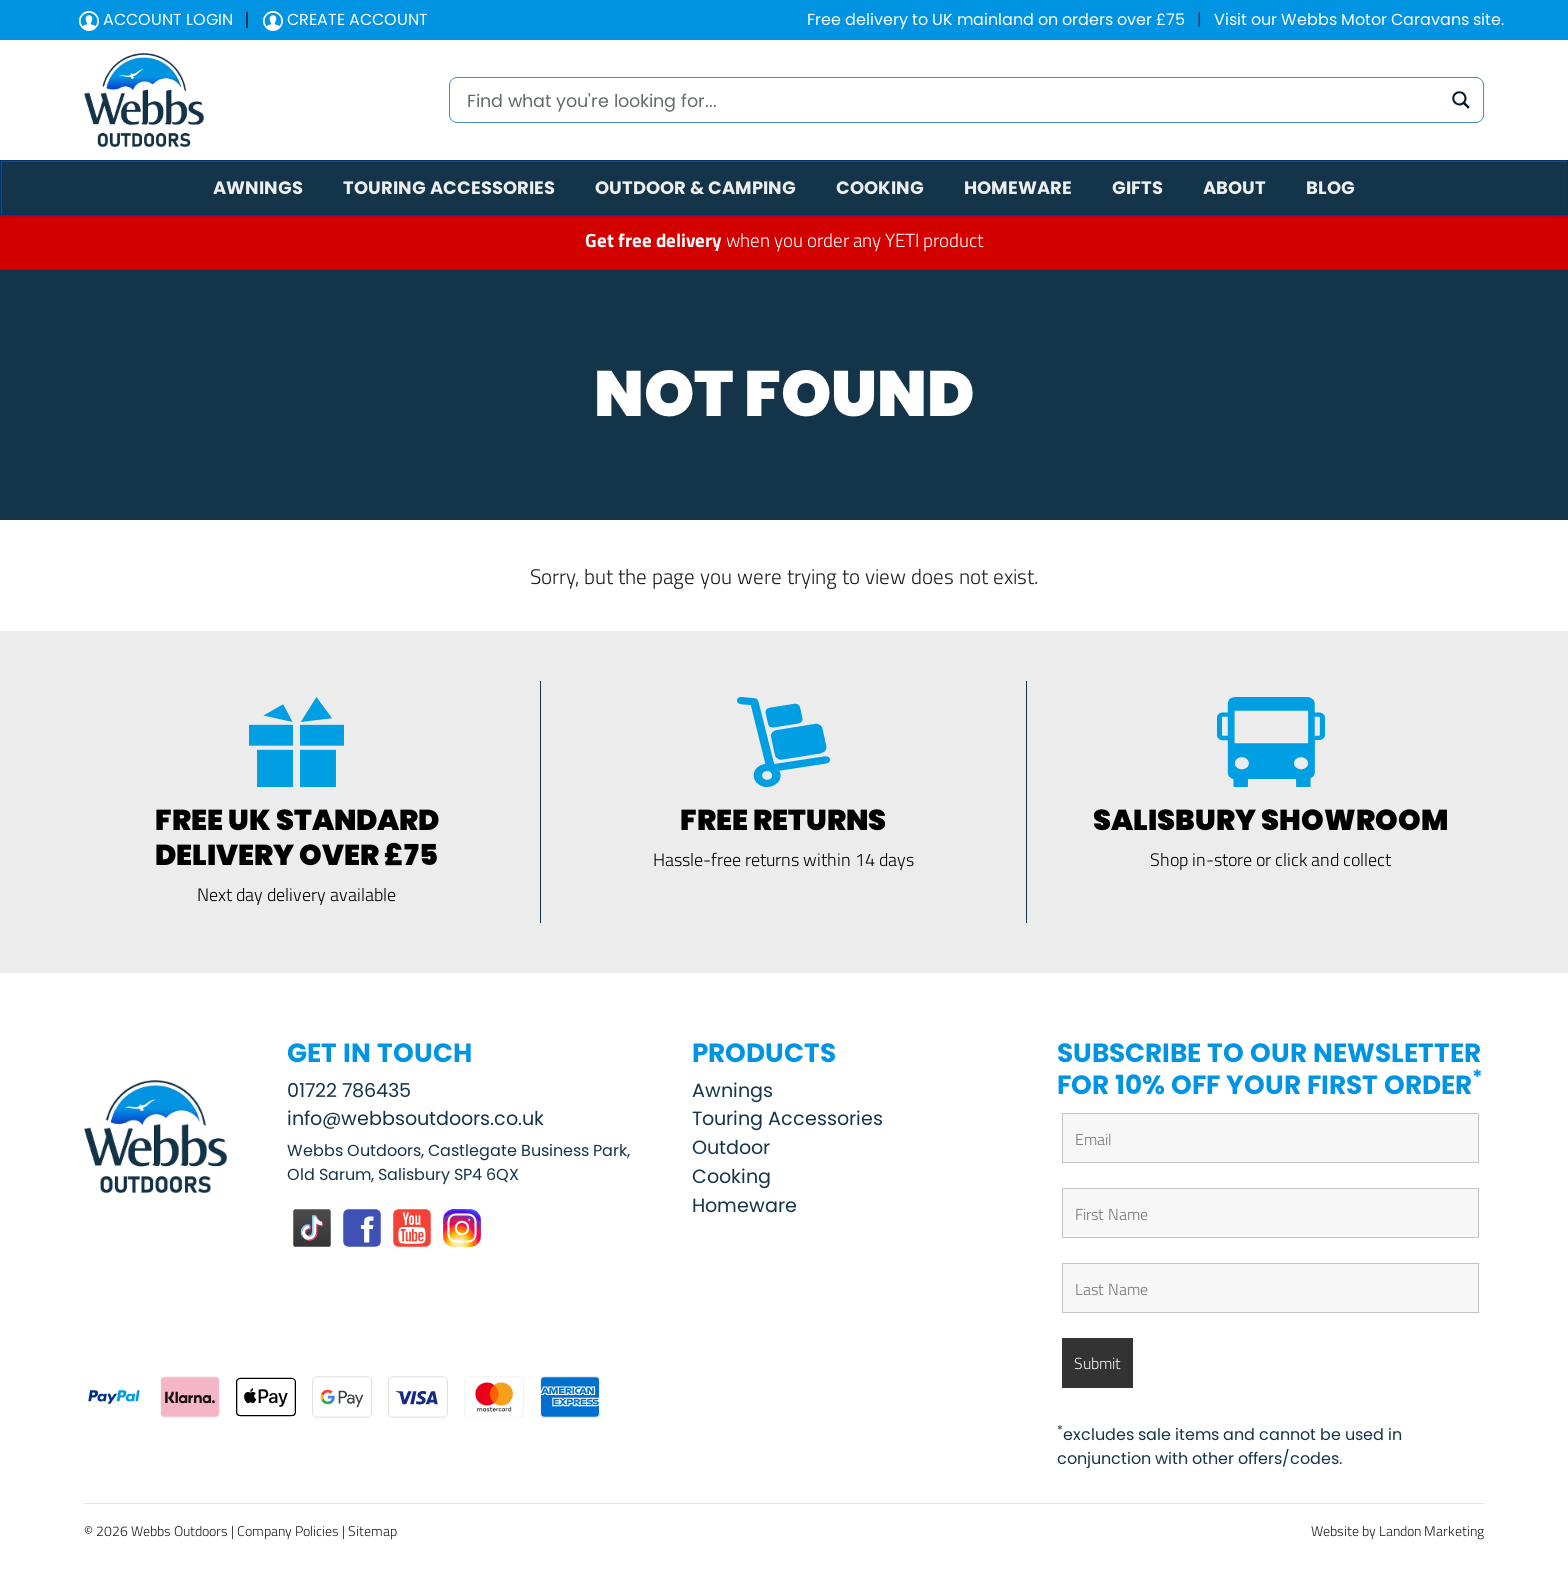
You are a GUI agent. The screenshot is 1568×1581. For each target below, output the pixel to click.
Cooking (731, 1176)
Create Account (345, 19)
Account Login (156, 19)
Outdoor (731, 1147)
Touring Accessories (787, 1118)
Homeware (744, 1205)
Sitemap (372, 1530)
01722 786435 (349, 1090)
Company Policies (288, 1530)
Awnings (732, 1090)
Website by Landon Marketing (1397, 1530)
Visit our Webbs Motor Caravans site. (1359, 19)
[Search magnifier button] (1461, 100)
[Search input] (951, 100)
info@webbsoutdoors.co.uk (415, 1118)
